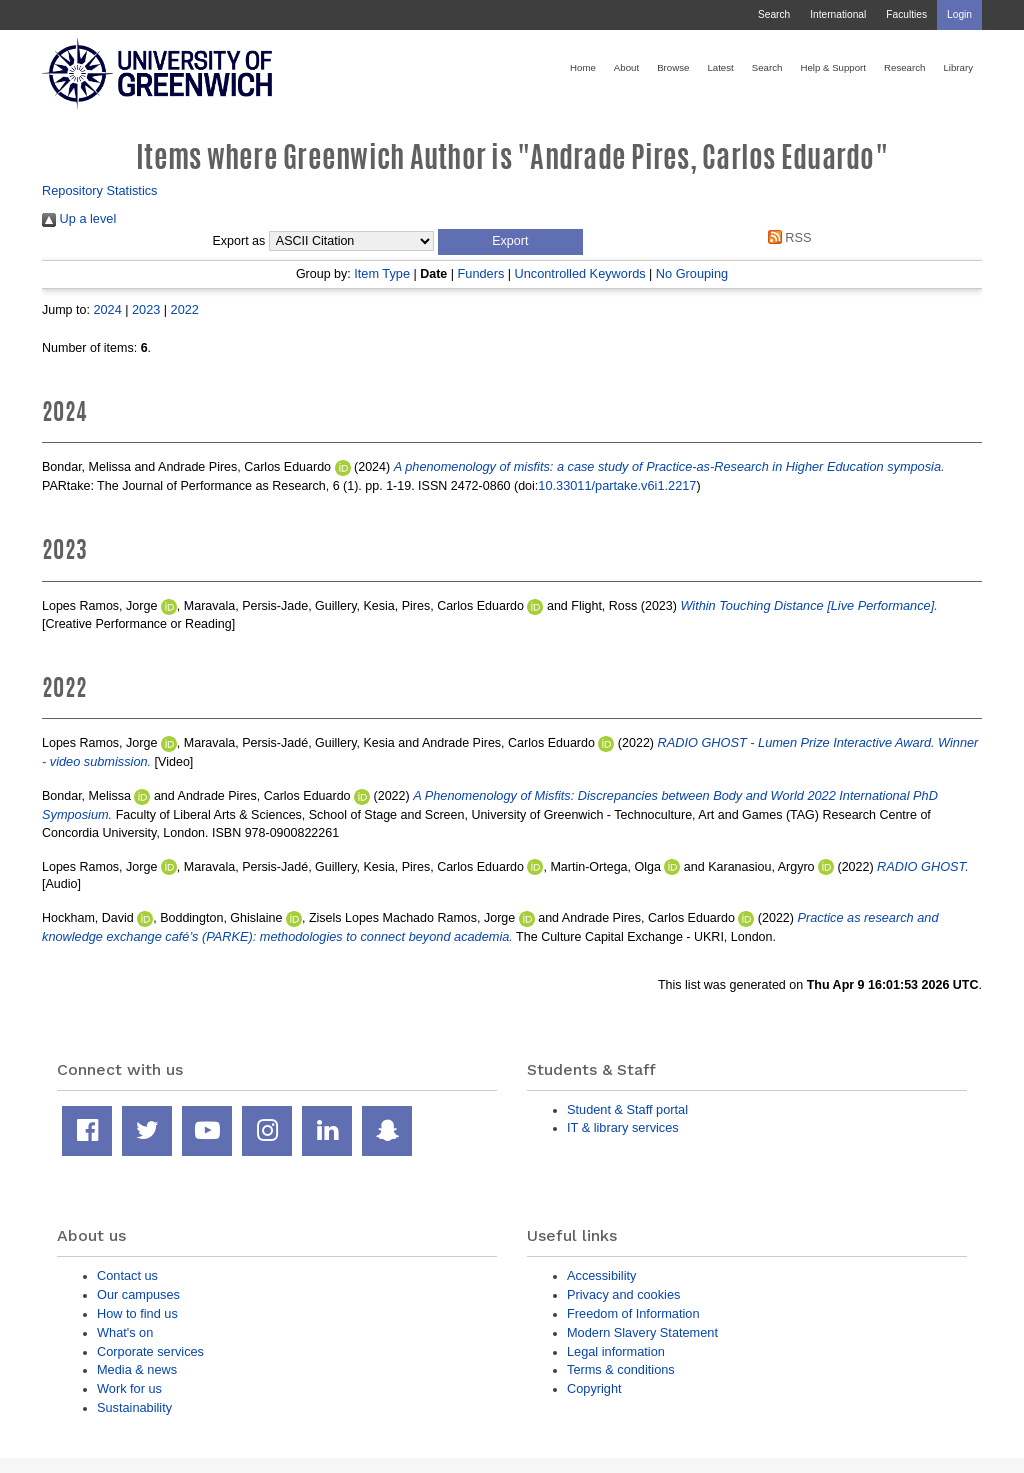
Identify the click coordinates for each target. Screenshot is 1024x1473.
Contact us (127, 1275)
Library (958, 67)
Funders (481, 273)
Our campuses (138, 1294)
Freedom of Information (633, 1313)
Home (583, 67)
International (838, 14)
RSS (786, 237)
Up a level (79, 218)
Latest (720, 67)
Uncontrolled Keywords (580, 273)
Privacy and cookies (623, 1294)
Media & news (137, 1369)
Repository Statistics (100, 190)
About (626, 67)
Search (774, 14)
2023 (146, 309)
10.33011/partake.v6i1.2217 (617, 485)
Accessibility (601, 1275)
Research (904, 67)
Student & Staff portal (627, 1109)
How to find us (137, 1313)
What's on (125, 1332)
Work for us (129, 1388)
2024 (107, 309)
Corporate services (150, 1351)
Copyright (594, 1388)
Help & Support (833, 67)
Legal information (616, 1351)
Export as (239, 241)
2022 (185, 309)
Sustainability (134, 1407)
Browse (673, 67)
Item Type (382, 273)
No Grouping (692, 273)
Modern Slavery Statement (642, 1332)
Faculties (906, 14)
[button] (510, 242)
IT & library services (623, 1127)
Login (959, 14)
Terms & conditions (621, 1369)
